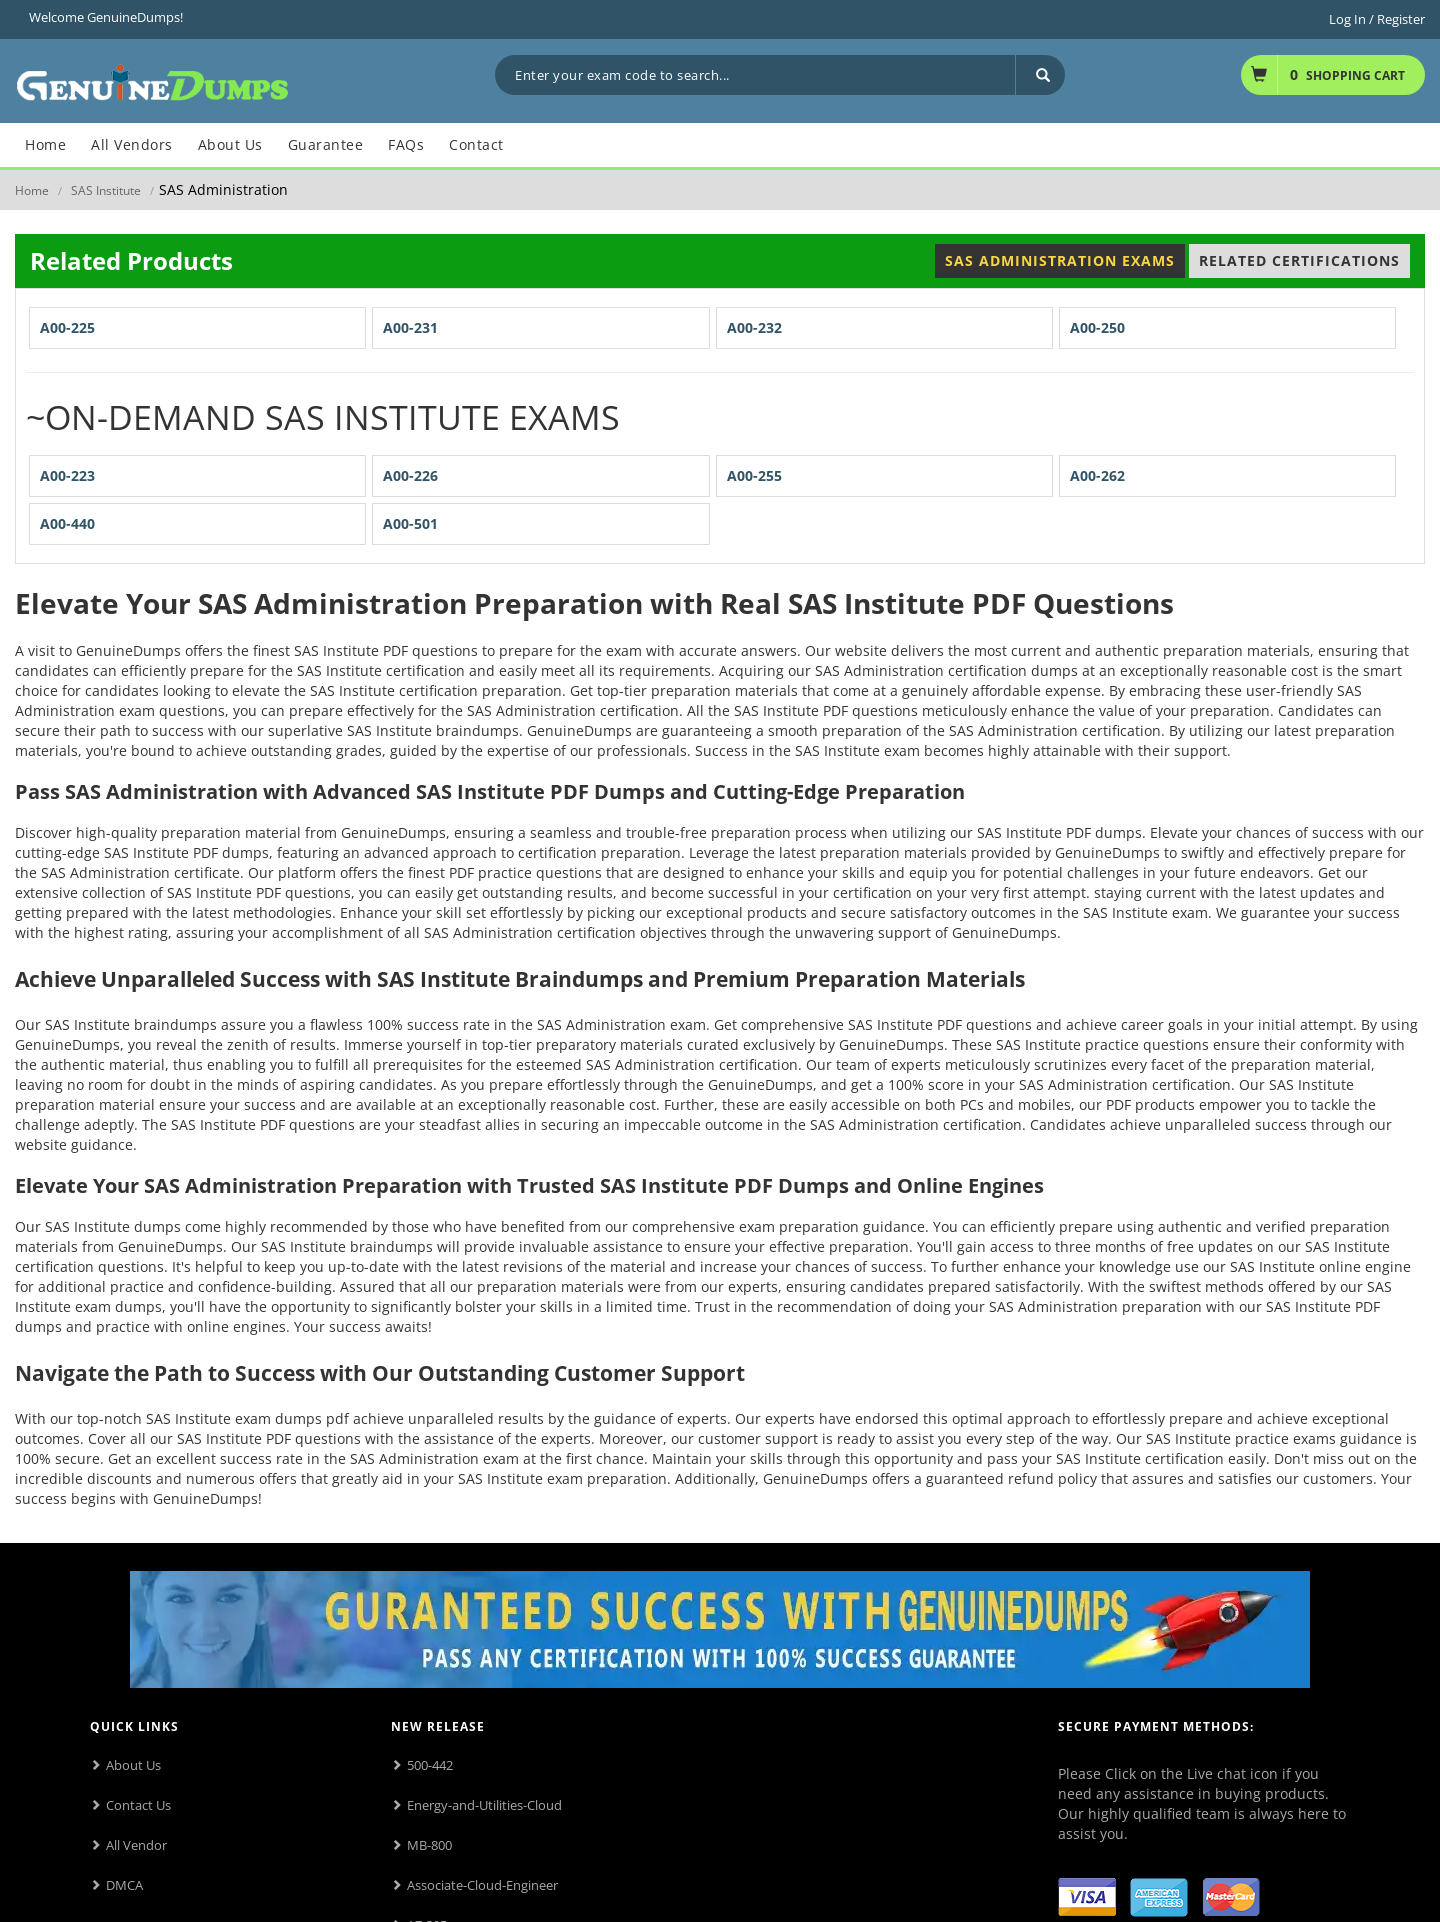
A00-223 (67, 475)
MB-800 (429, 1845)
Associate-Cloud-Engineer (482, 1885)
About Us (133, 1765)
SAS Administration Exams (1060, 260)
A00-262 (1097, 475)
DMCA (124, 1885)
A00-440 (67, 523)
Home (32, 190)
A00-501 (410, 523)
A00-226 (410, 475)
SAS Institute (106, 190)
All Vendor (136, 1845)
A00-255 (754, 475)
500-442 (430, 1765)
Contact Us (138, 1805)
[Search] (1040, 75)
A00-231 (410, 327)
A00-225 (67, 327)
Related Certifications (1299, 260)
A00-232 (754, 327)
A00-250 (1097, 327)
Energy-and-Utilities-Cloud (484, 1805)
